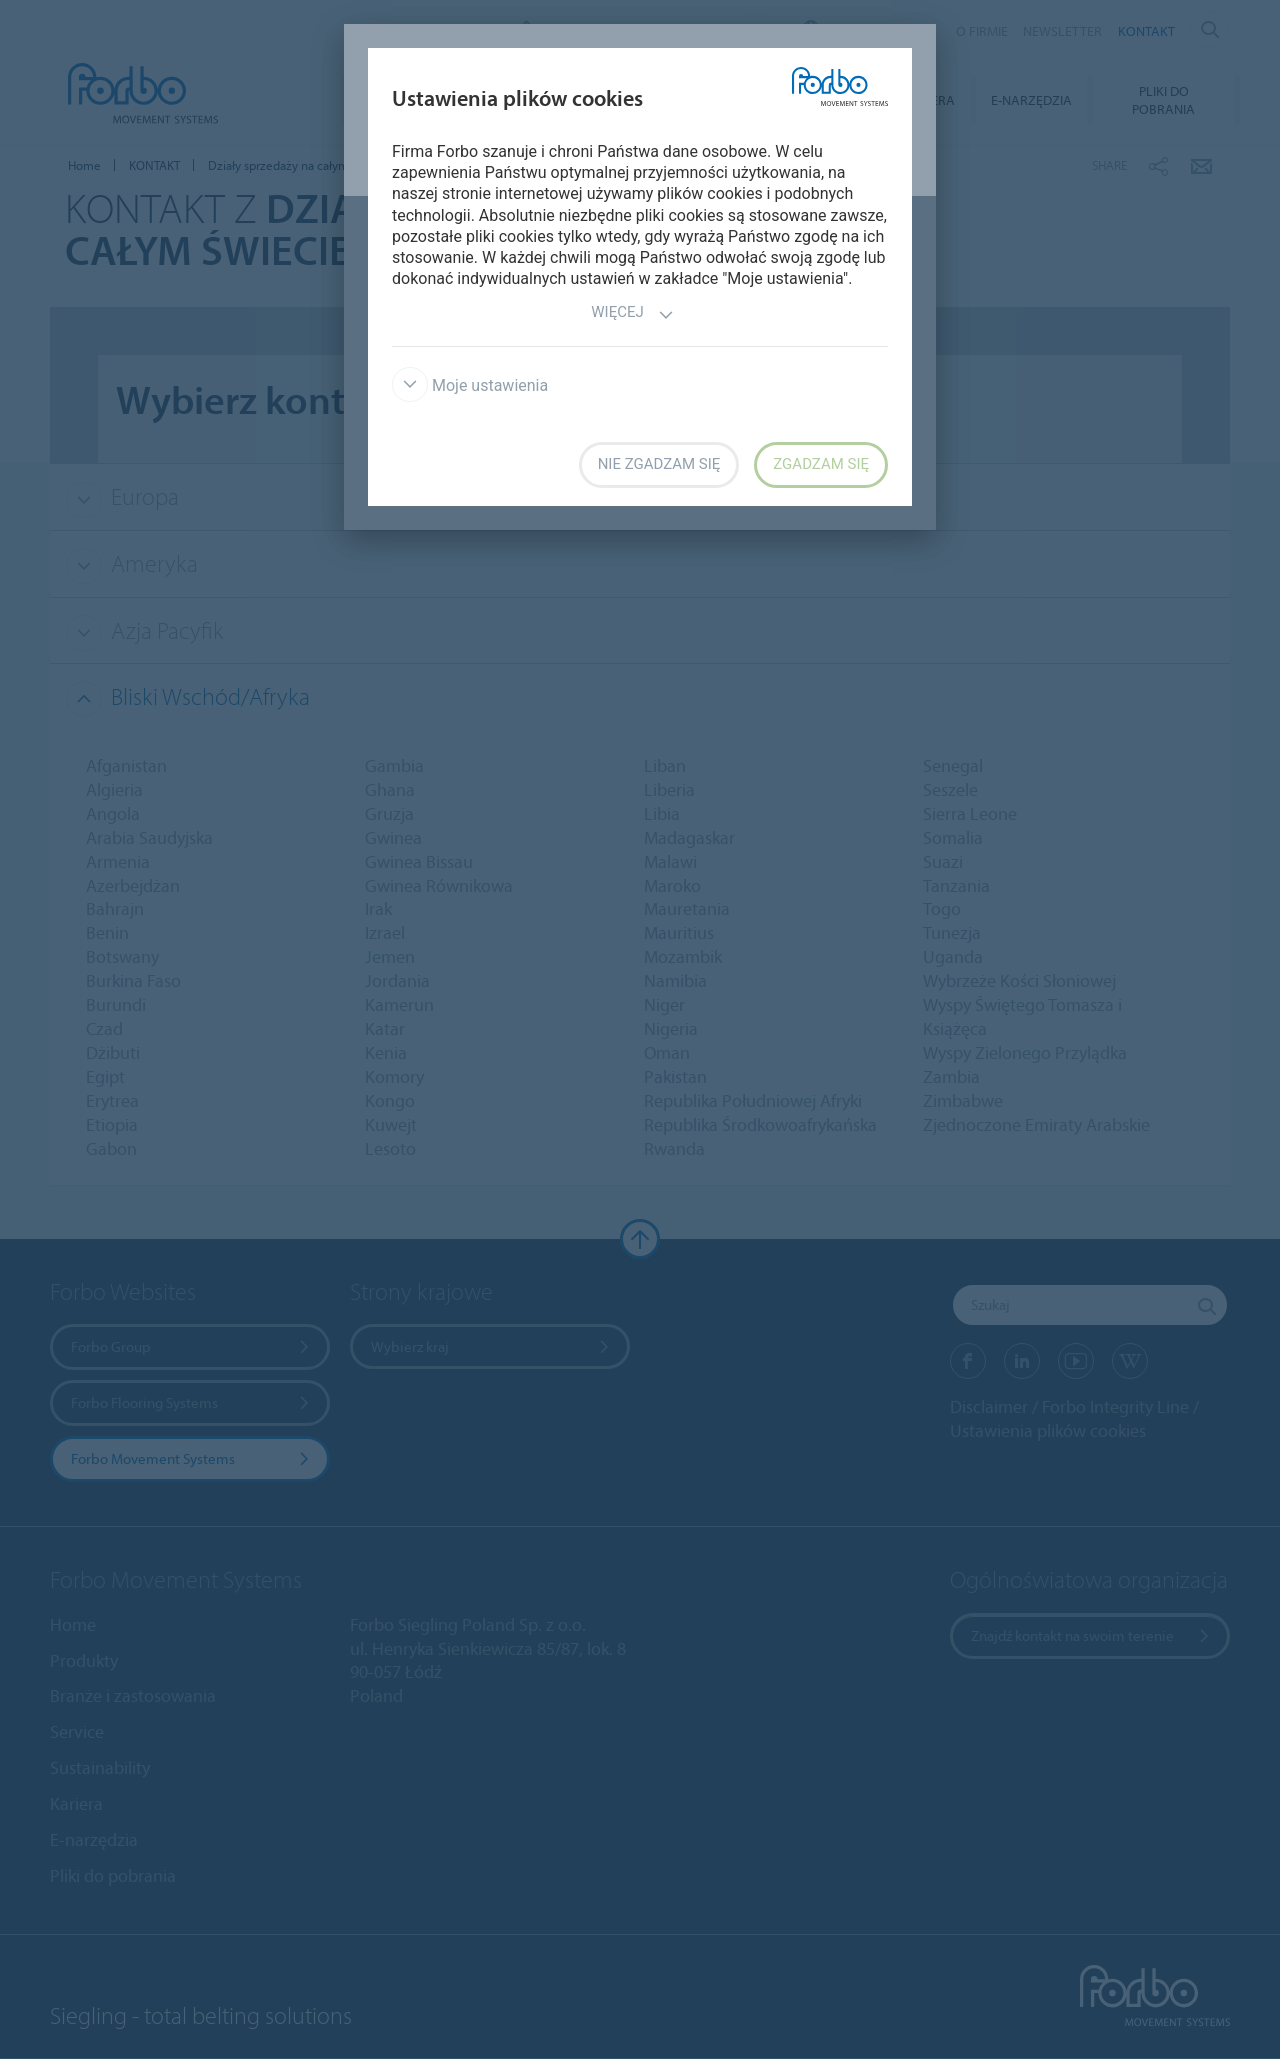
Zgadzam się (821, 464)
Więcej (632, 314)
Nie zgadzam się (659, 464)
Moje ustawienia (470, 385)
